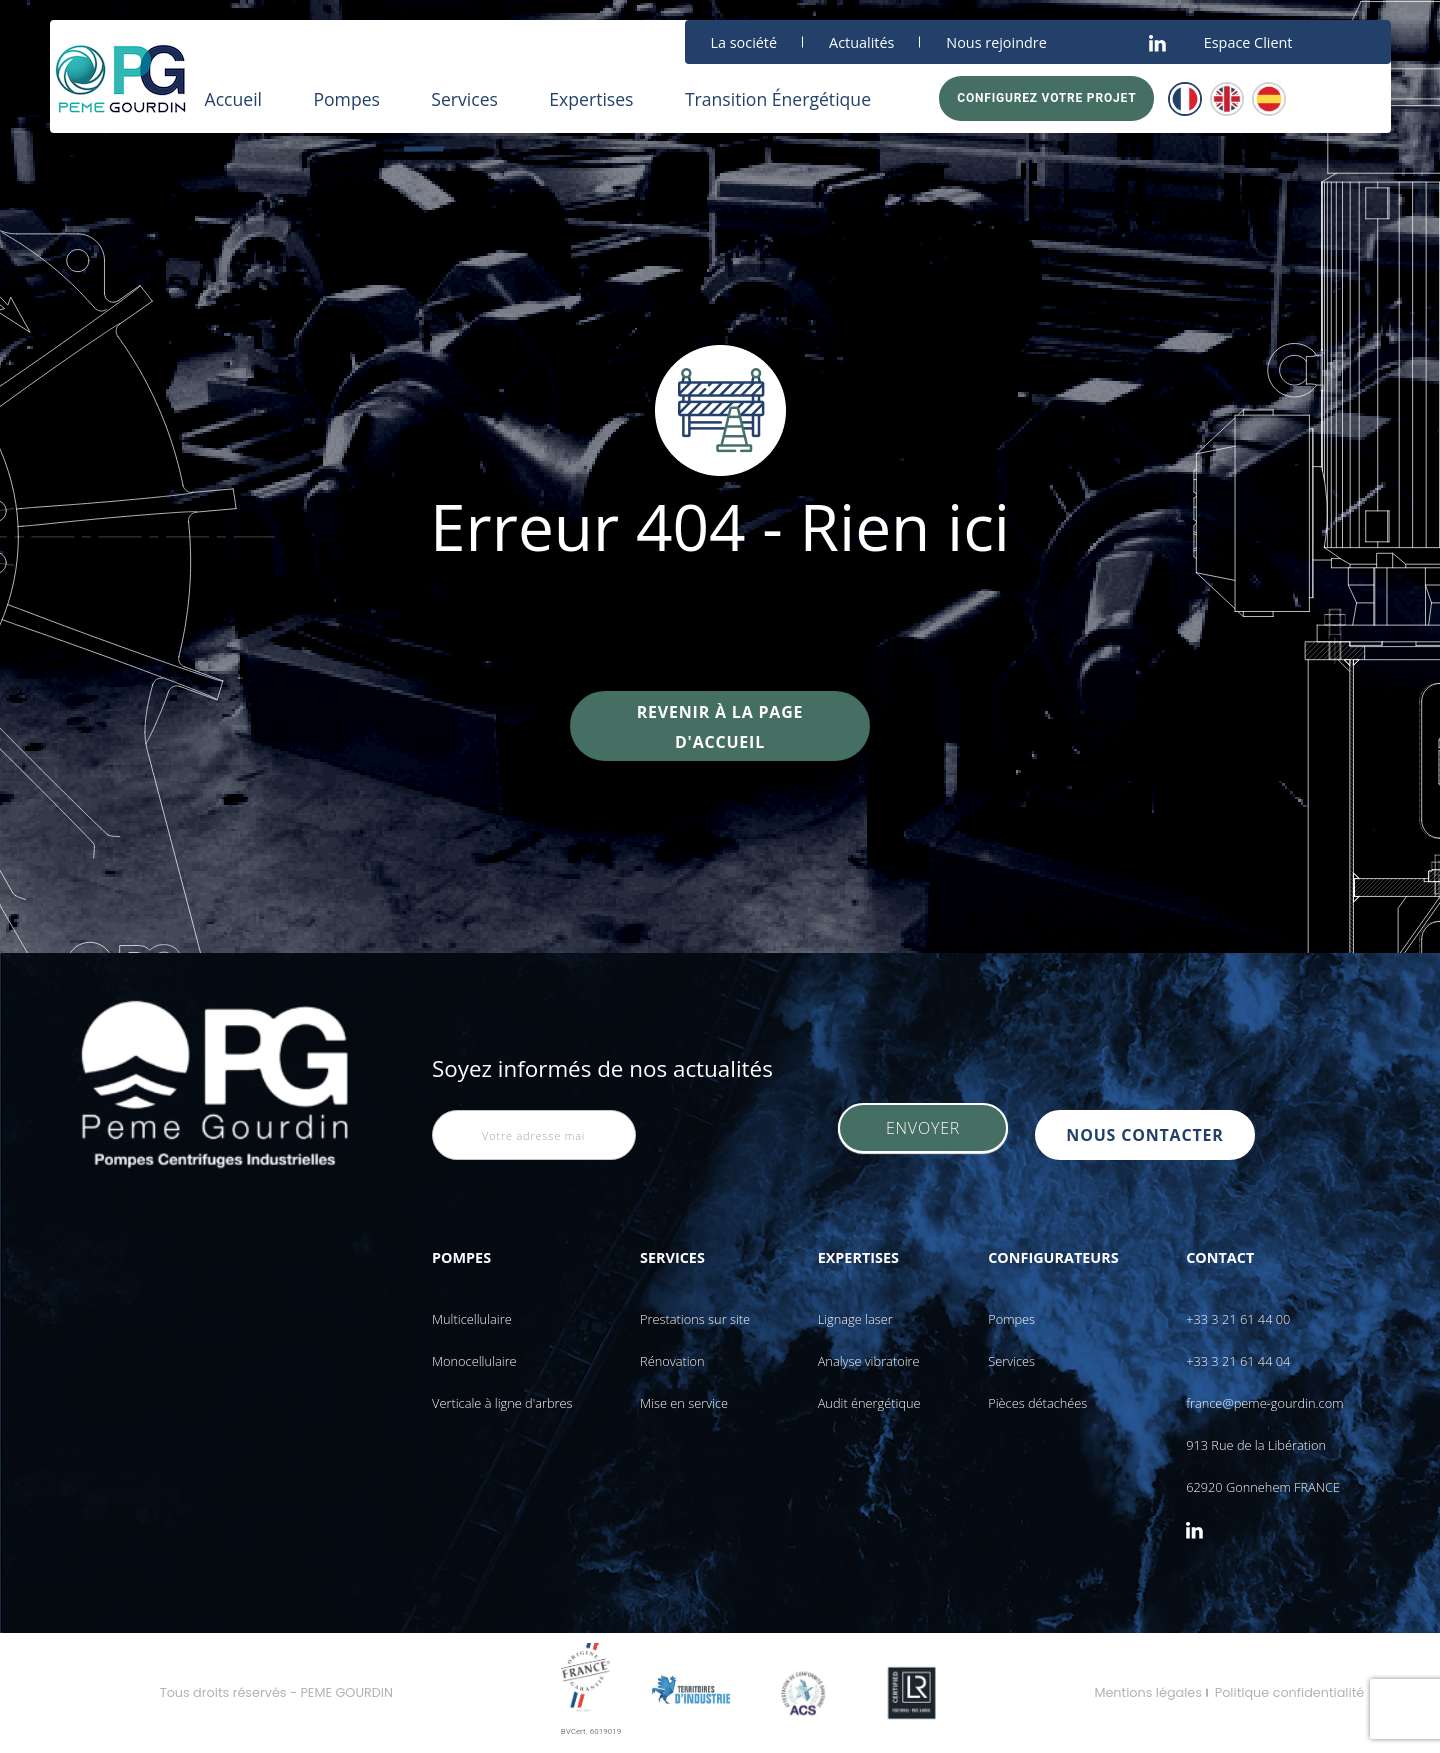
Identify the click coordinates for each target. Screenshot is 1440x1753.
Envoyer (923, 1135)
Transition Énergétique (778, 99)
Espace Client (1248, 42)
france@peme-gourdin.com (1264, 1403)
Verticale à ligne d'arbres (502, 1403)
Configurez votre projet (1046, 98)
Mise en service (684, 1403)
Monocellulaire (474, 1361)
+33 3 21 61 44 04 (1238, 1361)
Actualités (861, 42)
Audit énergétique (869, 1403)
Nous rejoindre (996, 42)
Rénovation (672, 1361)
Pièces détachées (1037, 1403)
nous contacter (1151, 1135)
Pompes (346, 99)
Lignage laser (855, 1319)
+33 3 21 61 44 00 (1238, 1319)
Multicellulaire (472, 1319)
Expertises (591, 99)
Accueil (234, 99)
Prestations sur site (695, 1319)
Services (464, 99)
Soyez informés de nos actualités (602, 1068)
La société (744, 42)
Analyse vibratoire (869, 1361)
